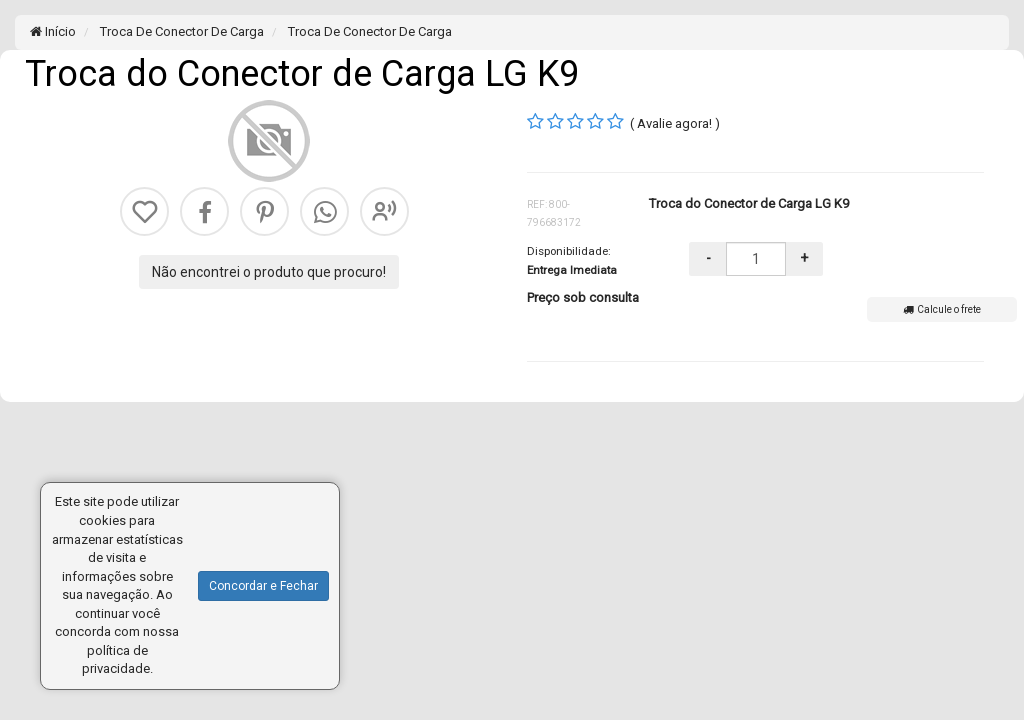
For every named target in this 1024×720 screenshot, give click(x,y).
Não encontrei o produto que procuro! (269, 272)
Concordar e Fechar (263, 586)
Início (53, 31)
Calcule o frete (942, 309)
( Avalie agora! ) (675, 123)
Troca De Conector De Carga (180, 31)
